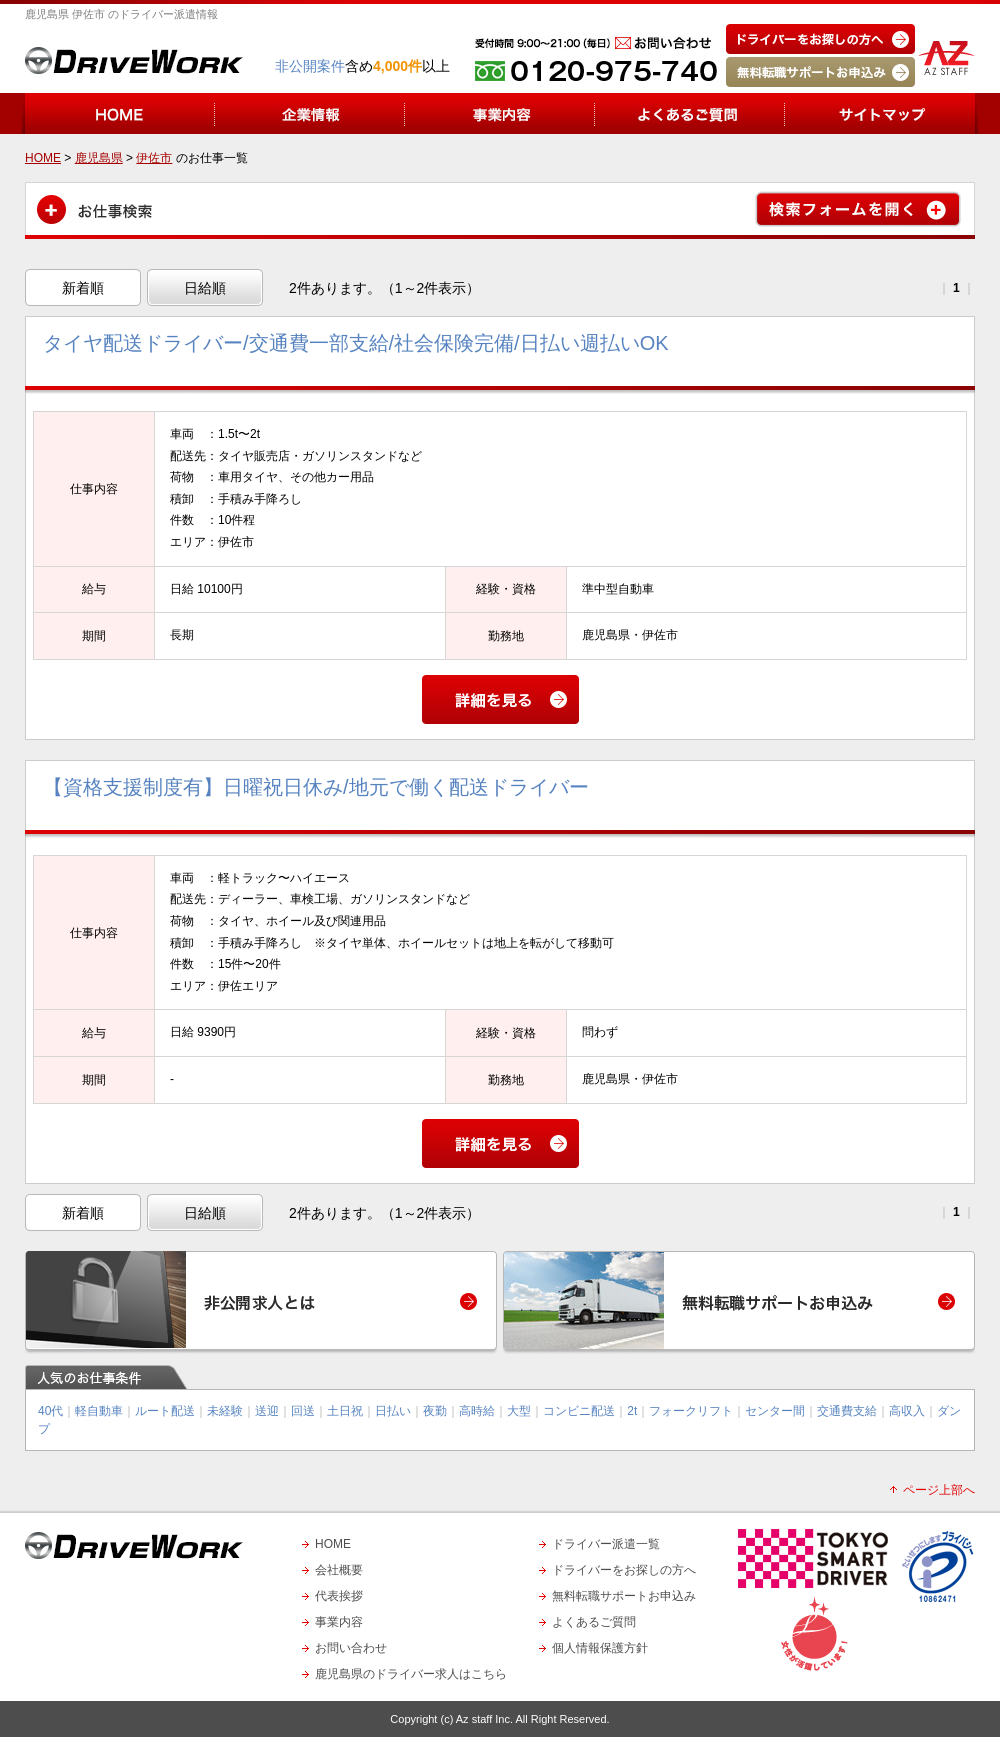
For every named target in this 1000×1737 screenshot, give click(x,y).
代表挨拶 (339, 1596)
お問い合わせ (351, 1648)
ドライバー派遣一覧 (606, 1544)
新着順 (83, 288)
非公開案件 (310, 66)
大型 (519, 1411)
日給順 (205, 288)
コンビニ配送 (579, 1411)
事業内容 (339, 1622)
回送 (303, 1411)
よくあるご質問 (594, 1622)
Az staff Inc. (484, 1719)
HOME (333, 1544)
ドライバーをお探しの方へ (624, 1570)
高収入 (907, 1411)
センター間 (775, 1411)
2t (632, 1411)
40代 (50, 1411)
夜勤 (435, 1411)
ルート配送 (165, 1411)
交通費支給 (847, 1411)
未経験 (225, 1411)
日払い (393, 1411)
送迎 (267, 1411)
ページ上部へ (939, 1490)
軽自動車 (99, 1411)
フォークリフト (691, 1411)
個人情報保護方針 (600, 1648)
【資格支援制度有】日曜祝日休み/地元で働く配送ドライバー (316, 787)
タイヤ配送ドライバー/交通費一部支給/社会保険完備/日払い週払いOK (356, 343)
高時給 (477, 1411)
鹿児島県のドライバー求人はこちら (411, 1674)
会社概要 (339, 1570)
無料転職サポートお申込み (624, 1596)
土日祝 (345, 1411)
